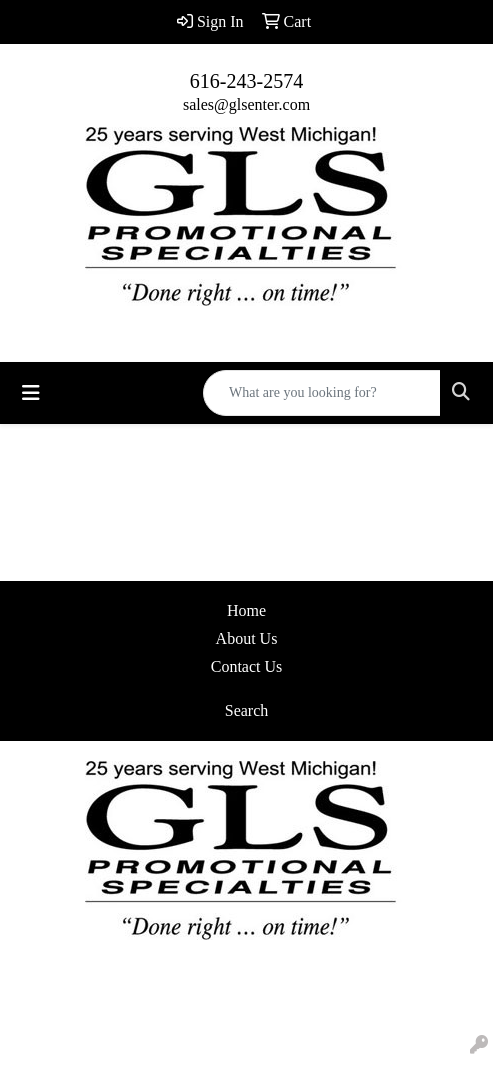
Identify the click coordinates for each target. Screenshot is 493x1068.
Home (246, 610)
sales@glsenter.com (246, 104)
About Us (247, 638)
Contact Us (247, 666)
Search (247, 710)
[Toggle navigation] (31, 393)
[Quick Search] (322, 393)
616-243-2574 (246, 81)
